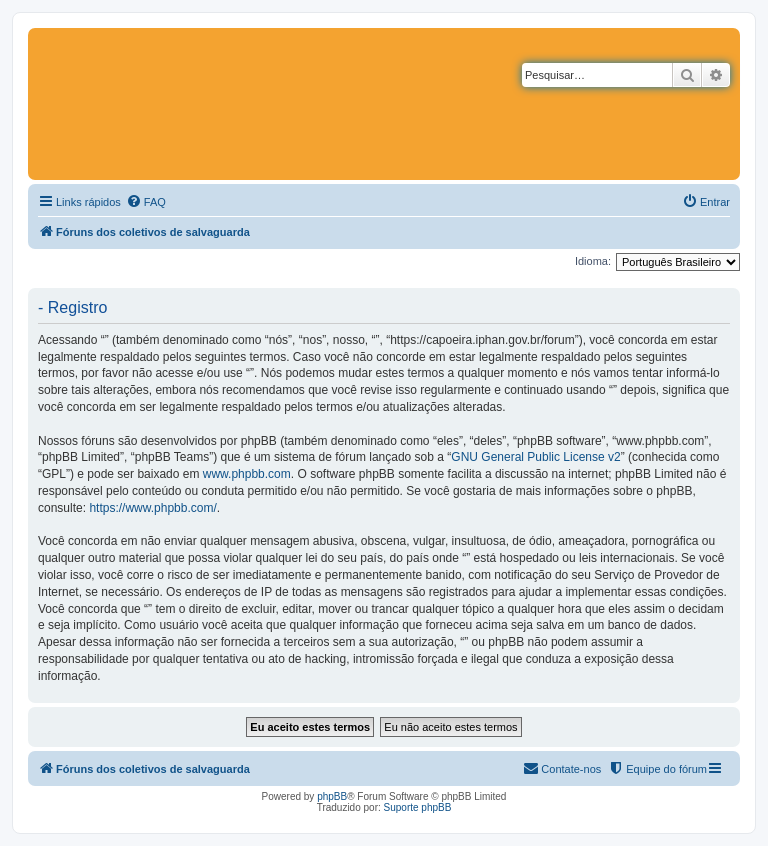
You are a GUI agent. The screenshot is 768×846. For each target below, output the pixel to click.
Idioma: (593, 261)
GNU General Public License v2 (535, 457)
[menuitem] (146, 202)
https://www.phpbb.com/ (152, 508)
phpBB (332, 796)
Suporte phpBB (418, 807)
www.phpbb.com (247, 474)
